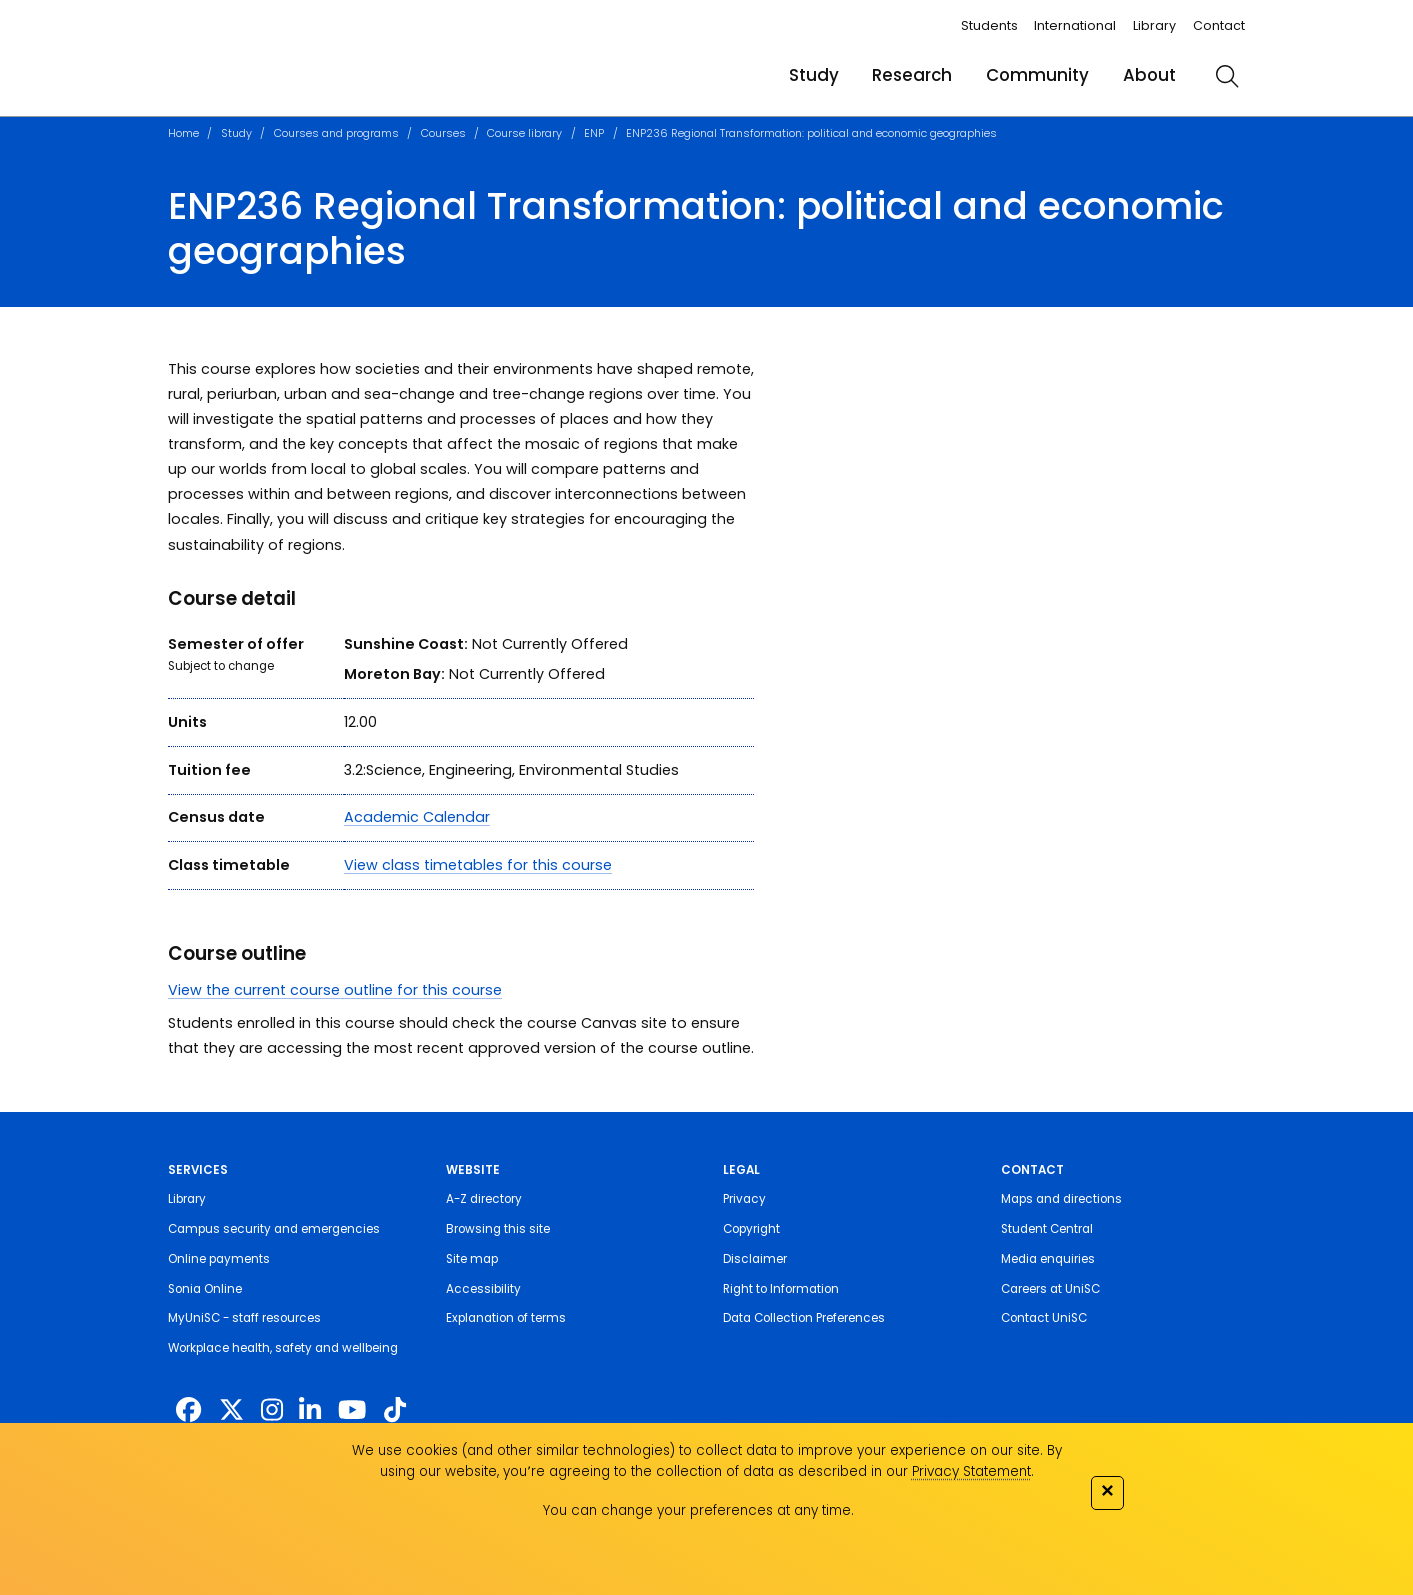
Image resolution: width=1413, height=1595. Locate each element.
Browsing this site (498, 1229)
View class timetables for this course (478, 865)
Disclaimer (755, 1259)
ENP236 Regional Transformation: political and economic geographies (811, 133)
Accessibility (483, 1289)
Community (1037, 75)
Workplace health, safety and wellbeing (283, 1348)
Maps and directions (1061, 1199)
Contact (1219, 25)
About (1149, 75)
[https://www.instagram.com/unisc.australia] (272, 1410)
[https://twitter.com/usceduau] (231, 1410)
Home (183, 133)
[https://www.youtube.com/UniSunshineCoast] (352, 1410)
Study (814, 75)
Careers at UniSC (1050, 1289)
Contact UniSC (1044, 1318)
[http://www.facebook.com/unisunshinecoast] (188, 1410)
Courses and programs (336, 133)
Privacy (744, 1199)
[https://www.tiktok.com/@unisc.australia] (395, 1410)
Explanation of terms (506, 1318)
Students (989, 25)
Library (1154, 25)
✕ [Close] (1107, 1490)
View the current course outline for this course (335, 990)
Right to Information (781, 1289)
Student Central (1047, 1229)
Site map (472, 1259)
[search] (1227, 76)
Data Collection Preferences (804, 1318)
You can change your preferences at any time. (698, 1510)
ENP (594, 133)
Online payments (219, 1259)
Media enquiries (1048, 1259)
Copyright (751, 1229)
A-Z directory (484, 1199)
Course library (524, 133)
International (1075, 25)
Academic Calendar (417, 817)
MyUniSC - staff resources (244, 1318)
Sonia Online (205, 1289)
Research (912, 75)
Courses (443, 133)
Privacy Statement (971, 1471)
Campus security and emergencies (274, 1229)
